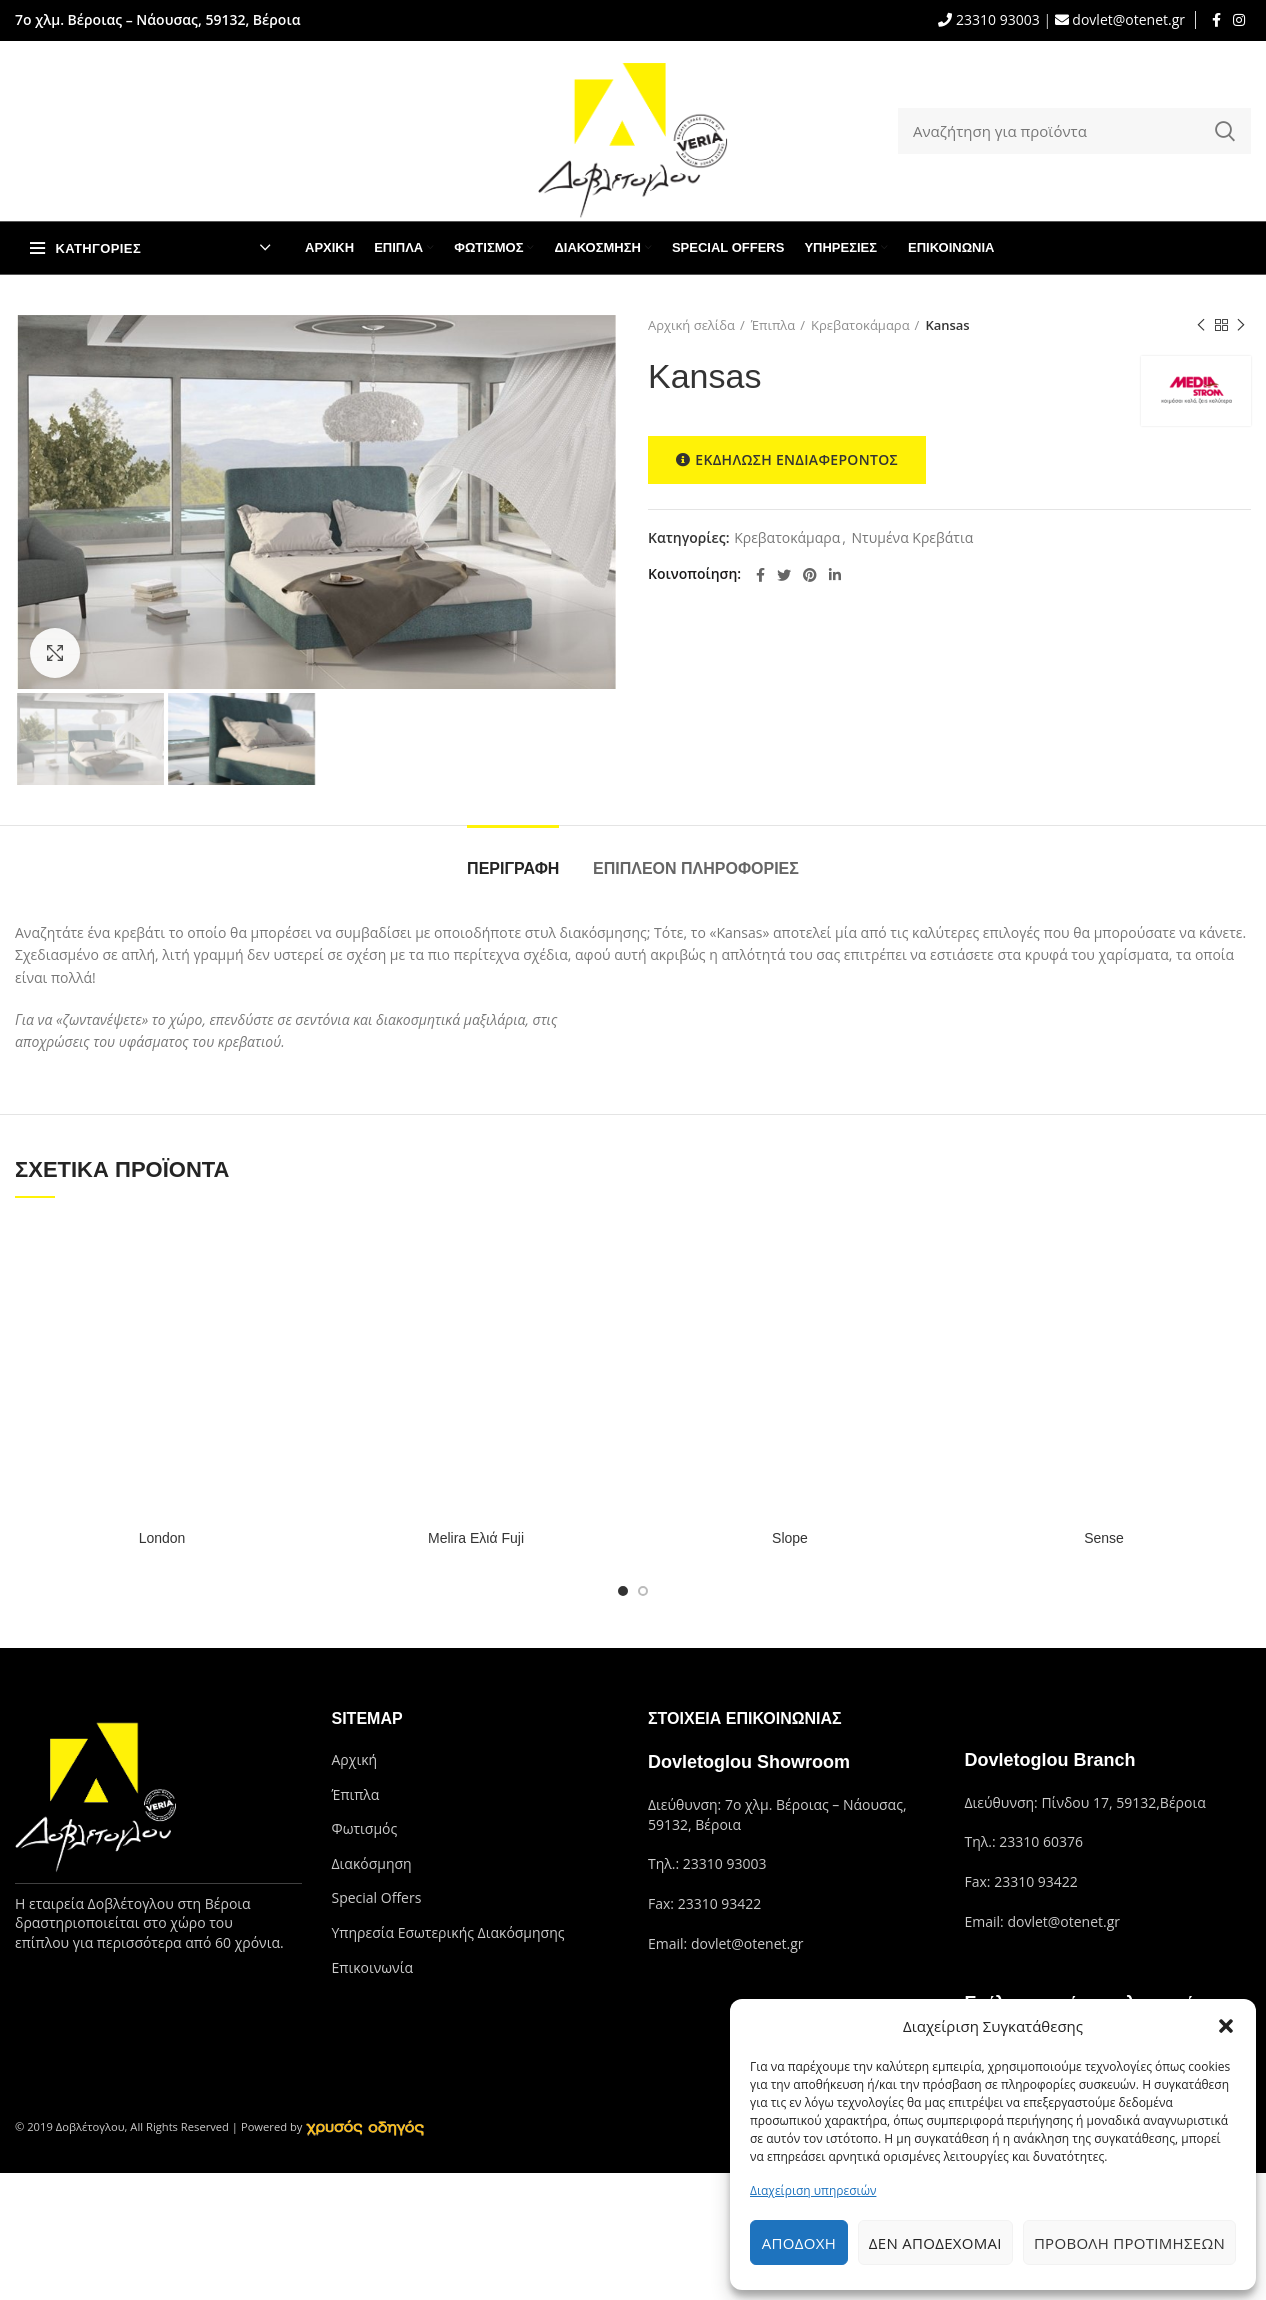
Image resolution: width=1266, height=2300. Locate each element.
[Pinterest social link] (810, 575)
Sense (1104, 1538)
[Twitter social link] (784, 575)
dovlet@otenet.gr (1127, 19)
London (162, 1538)
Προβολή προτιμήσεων (1129, 2243)
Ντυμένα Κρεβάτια (913, 538)
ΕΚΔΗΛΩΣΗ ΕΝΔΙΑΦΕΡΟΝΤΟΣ (787, 460)
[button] (1226, 2026)
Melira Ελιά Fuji (476, 1538)
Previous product (1201, 325)
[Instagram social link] (1239, 20)
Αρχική (355, 1759)
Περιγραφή (513, 868)
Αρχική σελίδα (691, 325)
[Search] (1074, 131)
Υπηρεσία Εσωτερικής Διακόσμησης (448, 1932)
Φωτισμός (365, 1828)
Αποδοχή (799, 2243)
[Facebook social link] (1216, 20)
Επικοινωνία (372, 1967)
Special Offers (377, 1897)
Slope (790, 1538)
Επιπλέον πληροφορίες (696, 868)
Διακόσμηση (372, 1863)
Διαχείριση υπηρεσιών (813, 2190)
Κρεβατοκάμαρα (860, 325)
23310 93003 (995, 19)
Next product (1241, 325)
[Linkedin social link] (835, 575)
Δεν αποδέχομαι (935, 2243)
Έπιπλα (773, 325)
